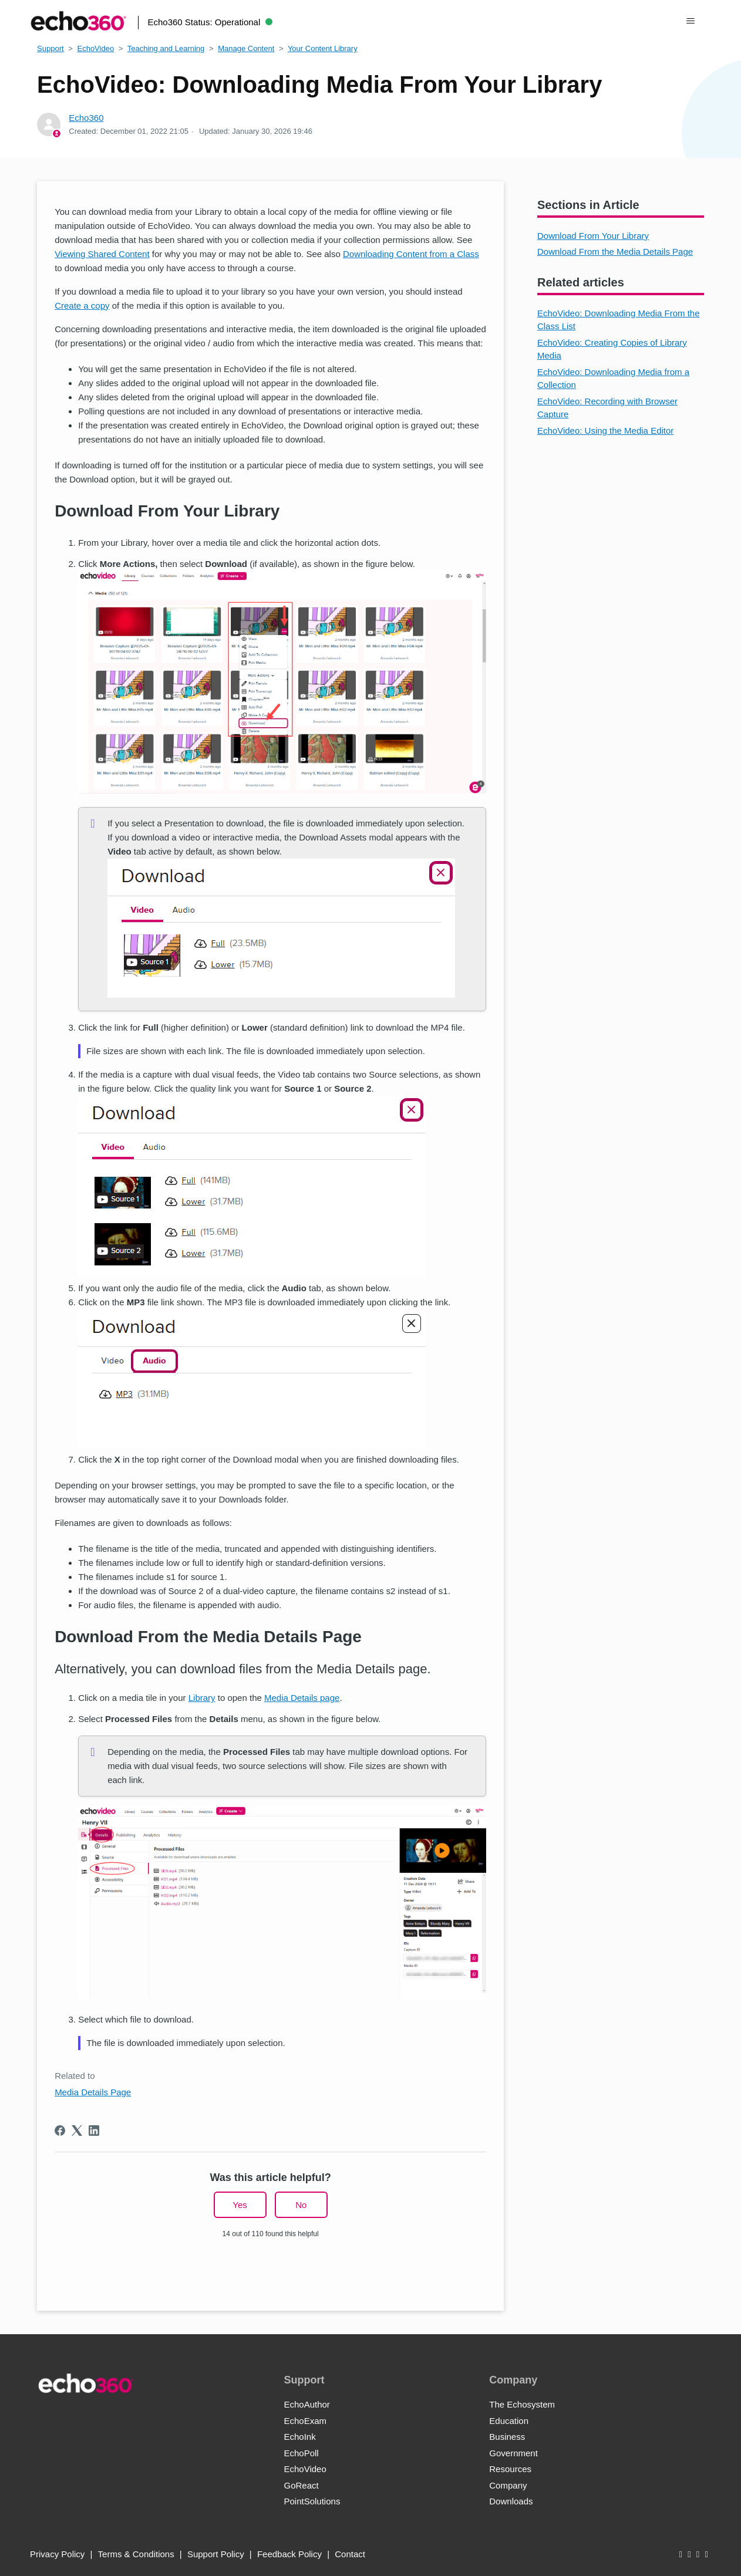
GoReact (301, 2485)
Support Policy (215, 2554)
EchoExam (305, 2421)
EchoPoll (301, 2453)
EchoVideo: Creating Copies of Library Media (612, 349)
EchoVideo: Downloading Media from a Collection (613, 378)
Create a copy (82, 305)
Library (201, 1698)
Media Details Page (93, 2092)
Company (508, 2485)
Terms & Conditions (136, 2554)
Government (513, 2453)
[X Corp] (77, 2130)
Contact (350, 2554)
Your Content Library (323, 48)
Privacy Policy (57, 2554)
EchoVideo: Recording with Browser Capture (607, 408)
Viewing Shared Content (102, 254)
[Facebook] (60, 2130)
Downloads (511, 2501)
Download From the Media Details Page (615, 251)
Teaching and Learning (166, 48)
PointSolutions (312, 2501)
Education (508, 2421)
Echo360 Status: (209, 22)
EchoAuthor (306, 2404)
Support (50, 48)
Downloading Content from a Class (411, 254)
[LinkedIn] (94, 2130)
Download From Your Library (593, 236)
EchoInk (299, 2437)
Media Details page (301, 1698)
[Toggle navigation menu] (691, 21)
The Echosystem (522, 2404)
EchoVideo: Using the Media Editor (605, 430)
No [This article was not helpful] (300, 2205)
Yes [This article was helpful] (240, 2205)
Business (507, 2437)
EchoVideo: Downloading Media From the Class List (618, 320)
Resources (510, 2469)
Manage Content (246, 48)
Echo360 (86, 118)
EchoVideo (95, 48)
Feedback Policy (289, 2554)
